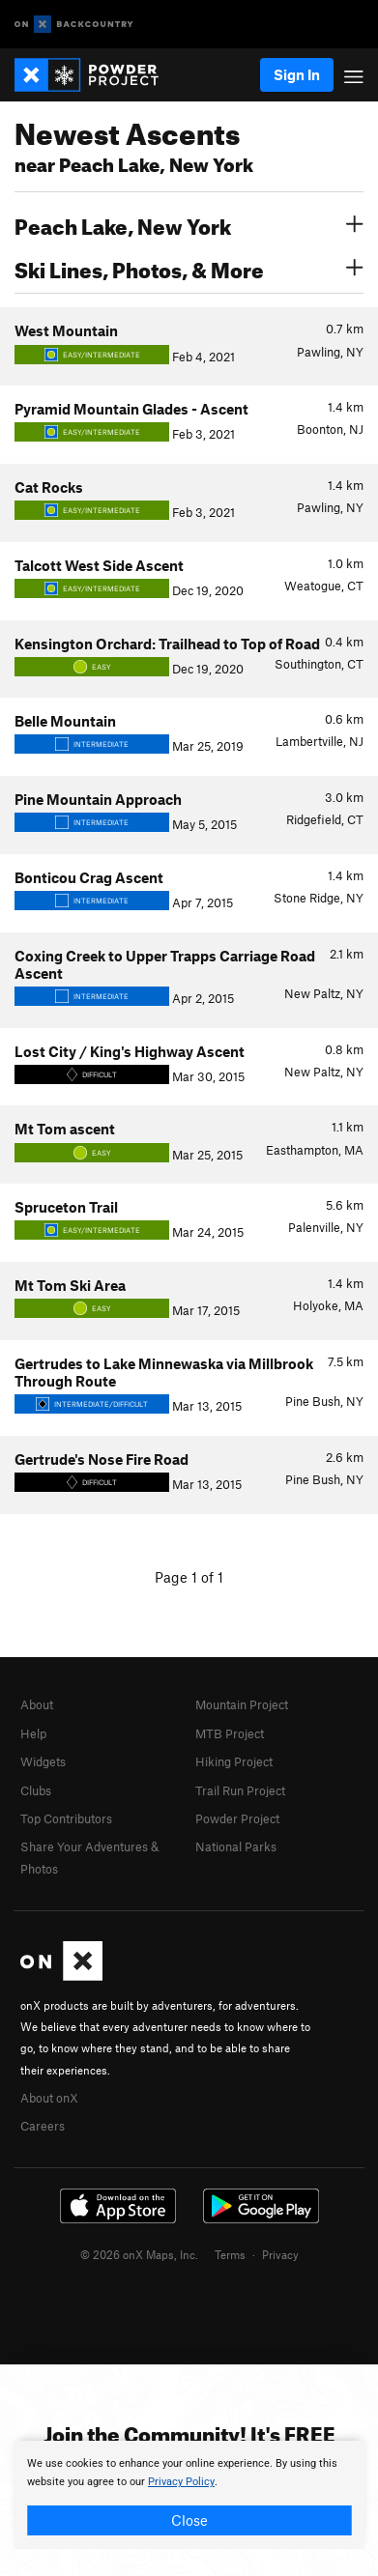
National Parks (235, 1846)
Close (189, 2520)
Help (33, 1733)
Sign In (297, 74)
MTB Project (229, 1733)
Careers (42, 2125)
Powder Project (237, 1818)
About (36, 1704)
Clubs (35, 1790)
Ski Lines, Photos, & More (189, 267)
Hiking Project (234, 1761)
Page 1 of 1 (189, 1577)
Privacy (280, 2254)
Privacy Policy (181, 2482)
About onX (49, 2097)
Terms (230, 2254)
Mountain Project (241, 1704)
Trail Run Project (240, 1790)
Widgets (43, 1761)
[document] (189, 2494)
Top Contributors (66, 1818)
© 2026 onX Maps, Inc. (139, 2254)
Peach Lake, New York (189, 224)
